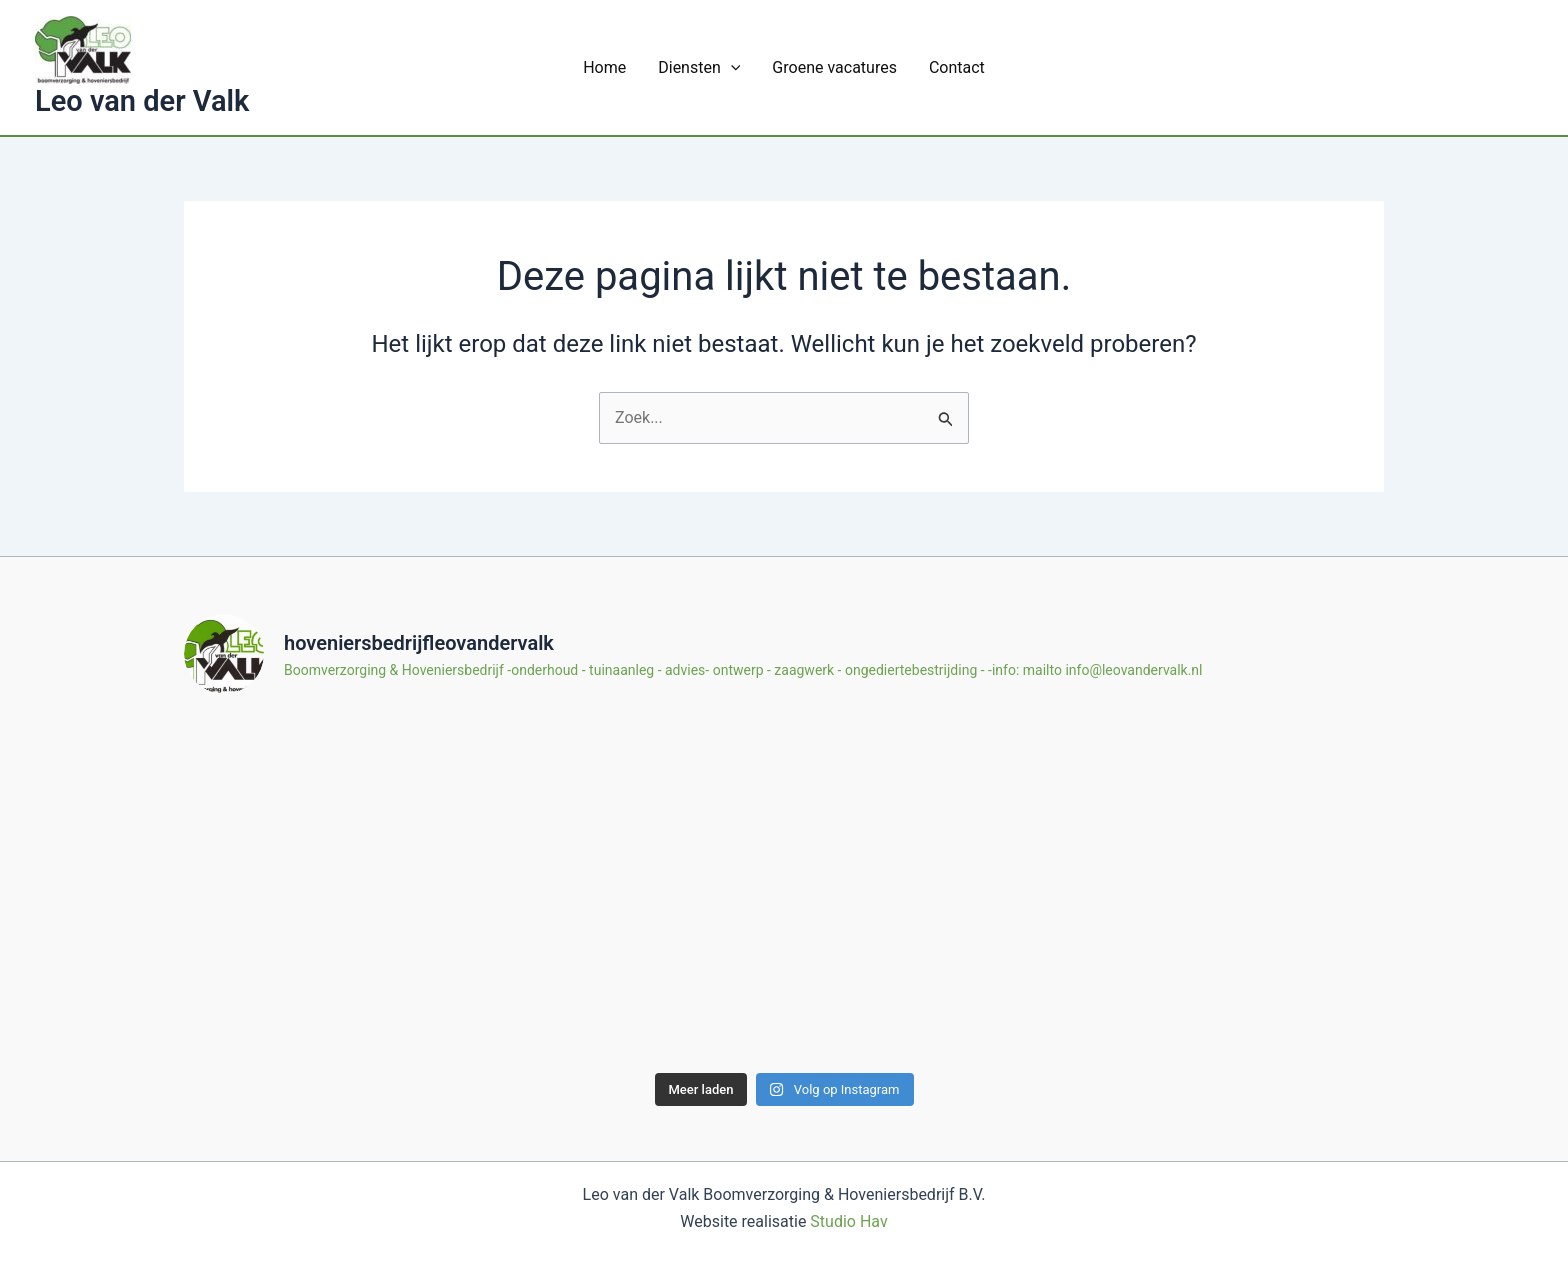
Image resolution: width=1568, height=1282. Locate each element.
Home (604, 67)
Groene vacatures (834, 67)
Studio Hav (848, 1221)
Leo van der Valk (142, 101)
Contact (957, 67)
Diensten (699, 67)
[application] (731, 67)
